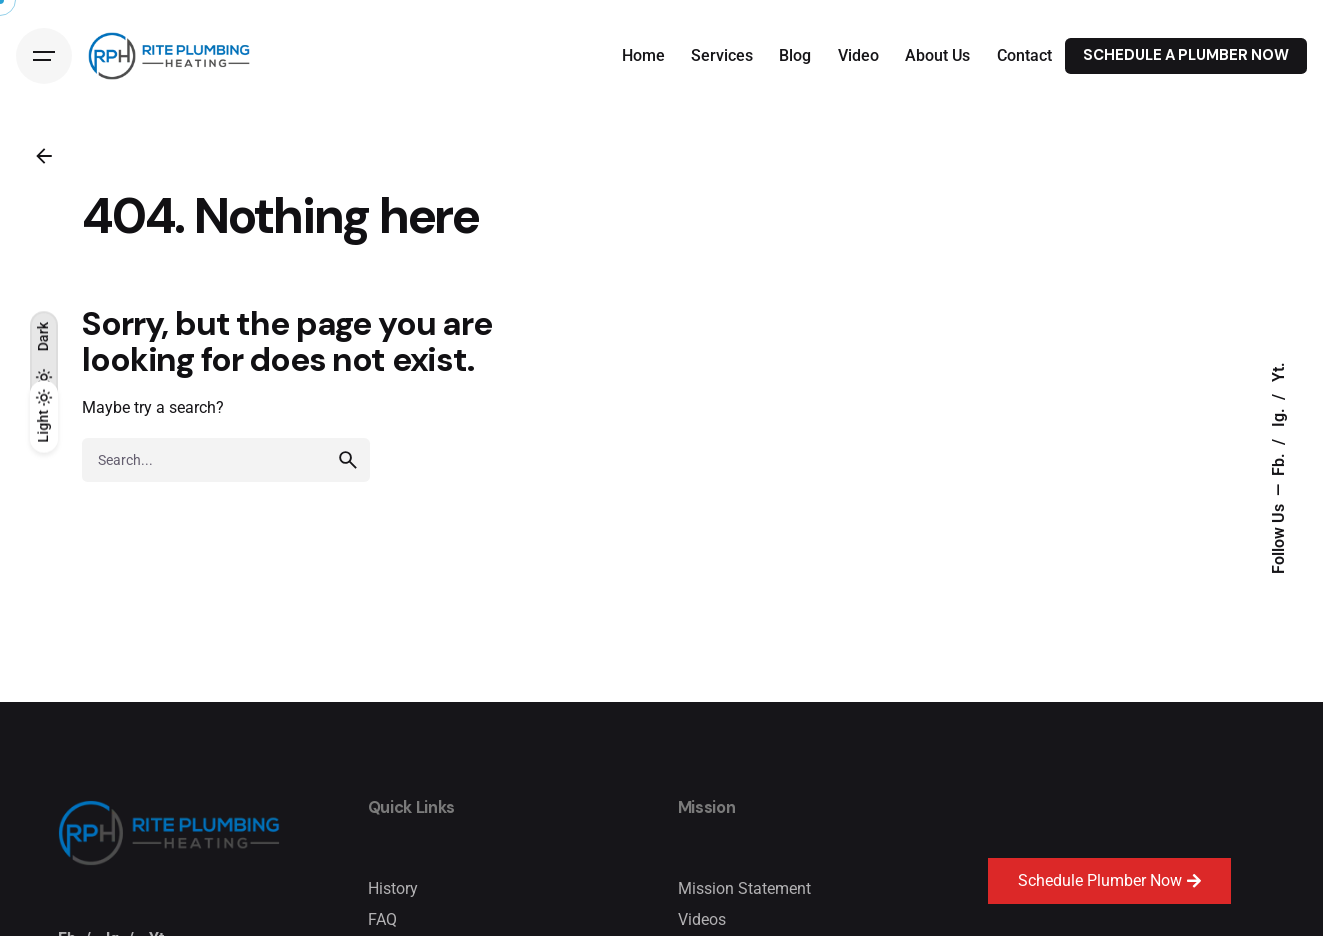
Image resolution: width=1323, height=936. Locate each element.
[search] (348, 474)
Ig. (1279, 415)
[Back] (44, 156)
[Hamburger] (44, 56)
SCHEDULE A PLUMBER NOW (1186, 55)
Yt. (1279, 372)
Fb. (1279, 462)
